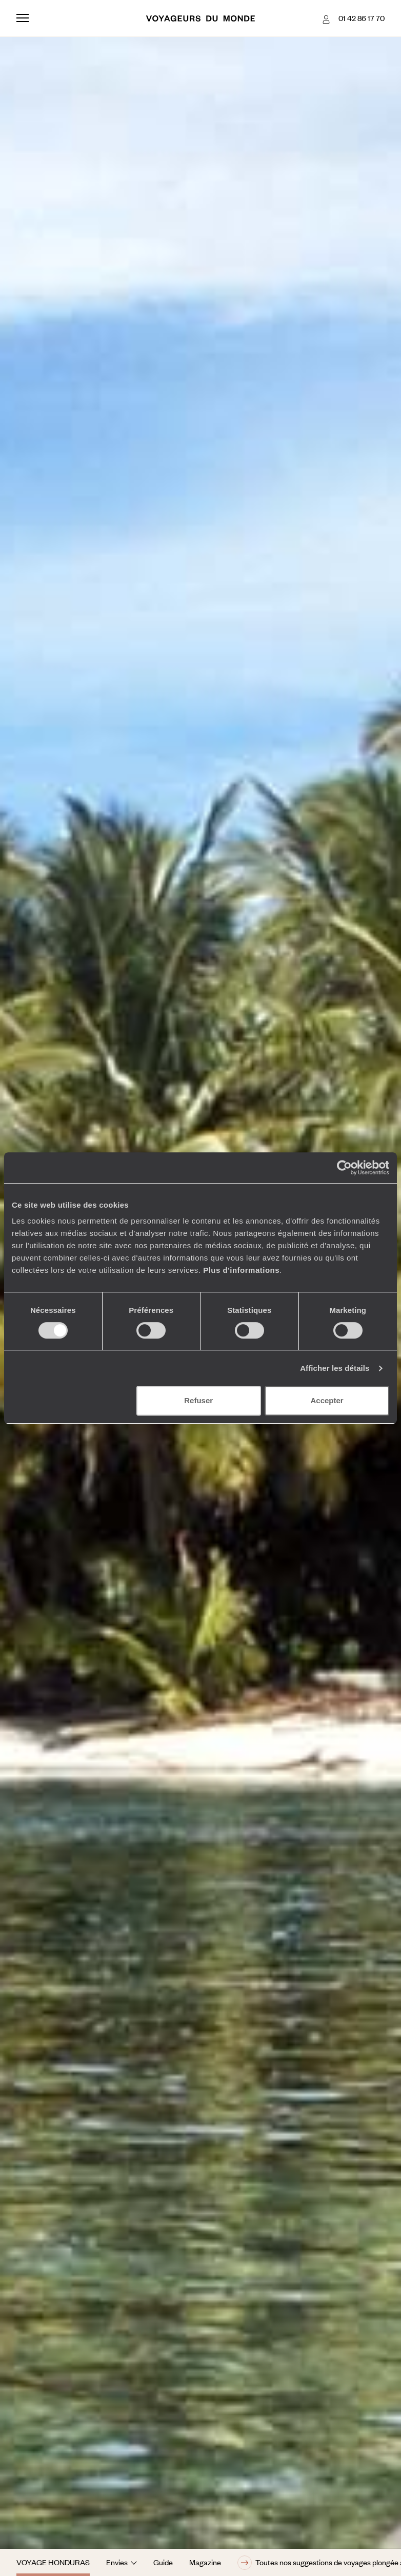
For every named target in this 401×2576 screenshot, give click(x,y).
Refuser (198, 1400)
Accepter (326, 1400)
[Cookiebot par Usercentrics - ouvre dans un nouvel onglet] (344, 1167)
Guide (163, 2562)
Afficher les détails (334, 1368)
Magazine (205, 2562)
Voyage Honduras (53, 2562)
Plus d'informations (241, 1270)
